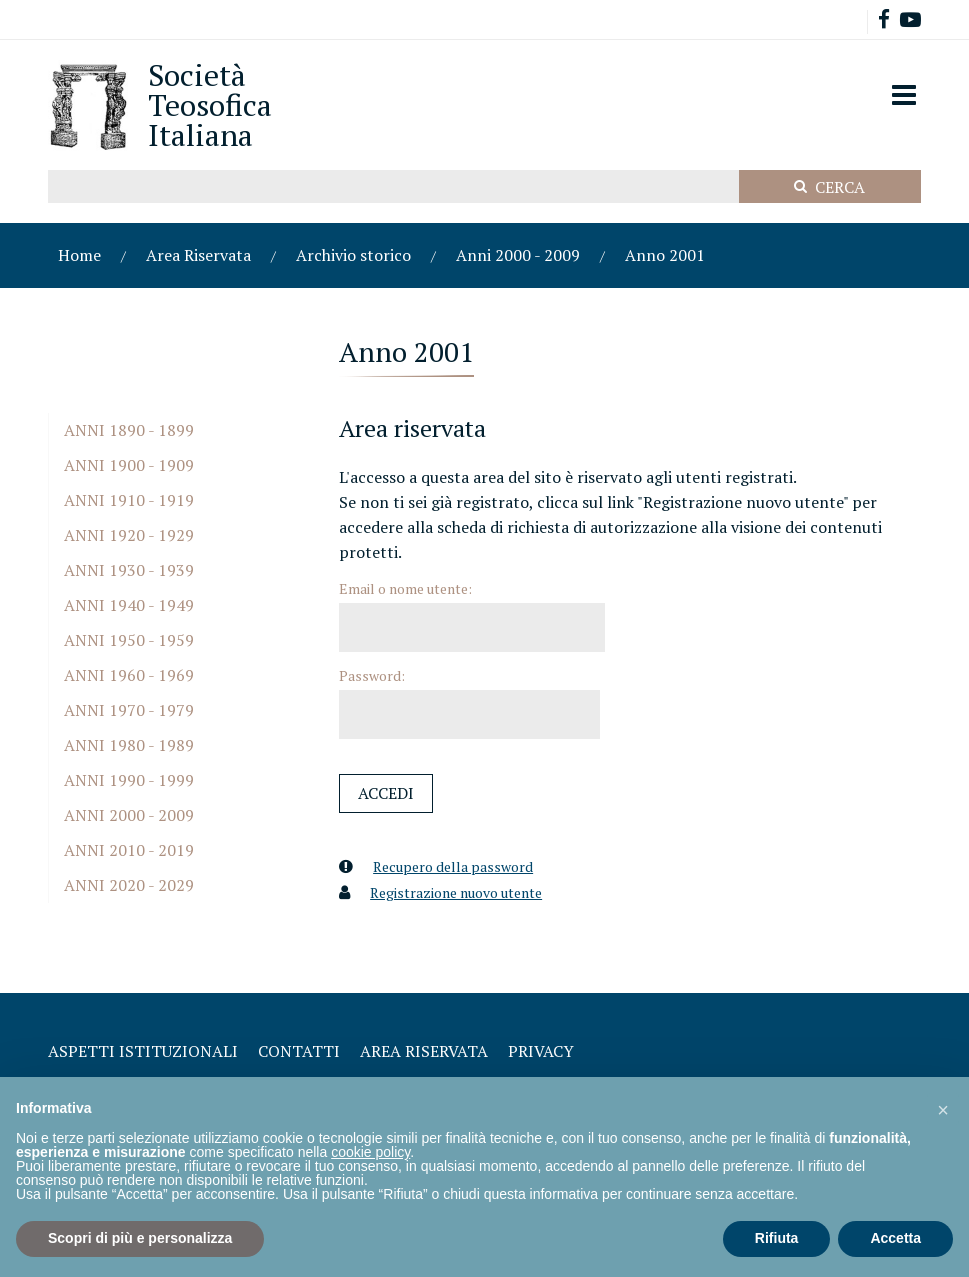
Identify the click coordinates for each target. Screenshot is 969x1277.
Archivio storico (353, 255)
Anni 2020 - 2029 (129, 885)
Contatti (299, 1051)
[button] (943, 1109)
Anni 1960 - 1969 (129, 675)
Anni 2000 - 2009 (518, 255)
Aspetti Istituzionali (143, 1051)
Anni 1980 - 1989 (129, 745)
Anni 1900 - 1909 (129, 465)
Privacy (541, 1051)
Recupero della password (453, 866)
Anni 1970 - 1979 (129, 710)
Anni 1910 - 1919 (129, 500)
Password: (372, 675)
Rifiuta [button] (777, 1238)
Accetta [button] (895, 1238)
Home (79, 255)
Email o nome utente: (405, 588)
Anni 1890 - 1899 (129, 430)
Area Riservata (198, 255)
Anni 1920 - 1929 (129, 535)
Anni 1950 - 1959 (129, 640)
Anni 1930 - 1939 (129, 570)
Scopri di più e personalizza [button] (140, 1238)
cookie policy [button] (370, 1152)
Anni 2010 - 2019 (129, 850)
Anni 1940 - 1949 (129, 605)
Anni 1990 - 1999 (129, 780)
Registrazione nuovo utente (456, 892)
